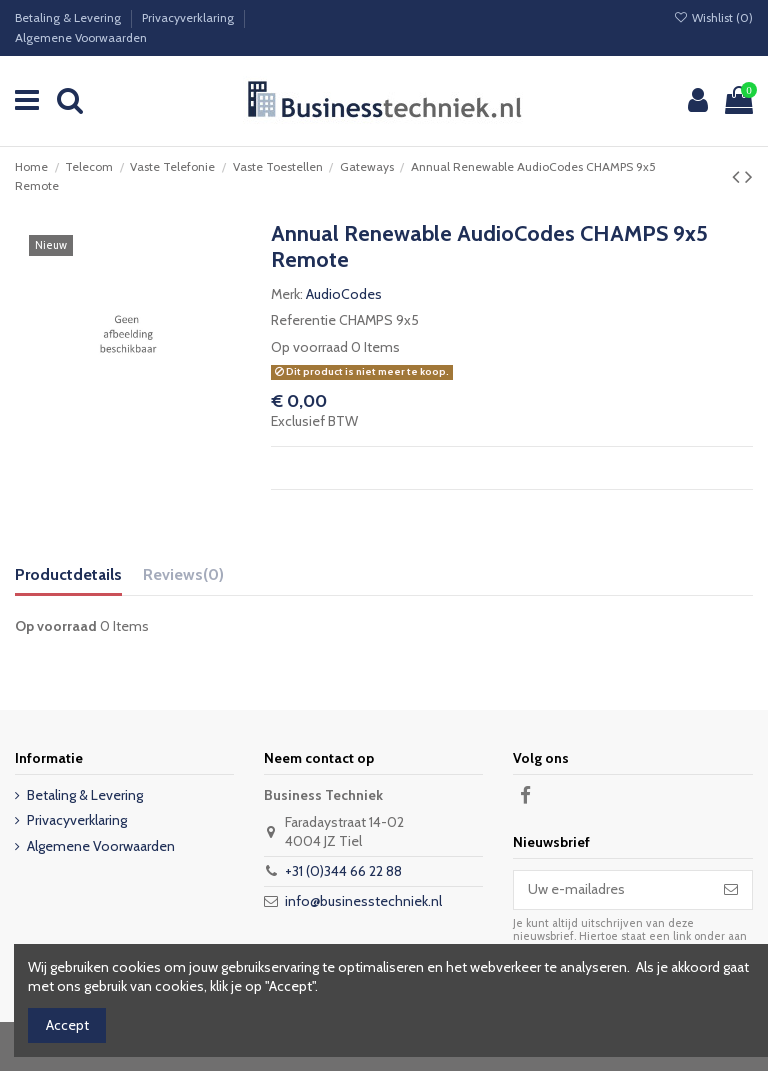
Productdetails (68, 574)
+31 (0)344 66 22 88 (343, 871)
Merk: (287, 294)
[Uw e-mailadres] (612, 890)
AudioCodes (344, 294)
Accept (67, 1025)
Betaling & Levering (69, 17)
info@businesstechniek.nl (363, 901)
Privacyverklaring (189, 17)
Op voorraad (309, 347)
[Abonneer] (731, 890)
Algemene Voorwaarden (81, 37)
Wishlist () (713, 17)
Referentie (303, 320)
